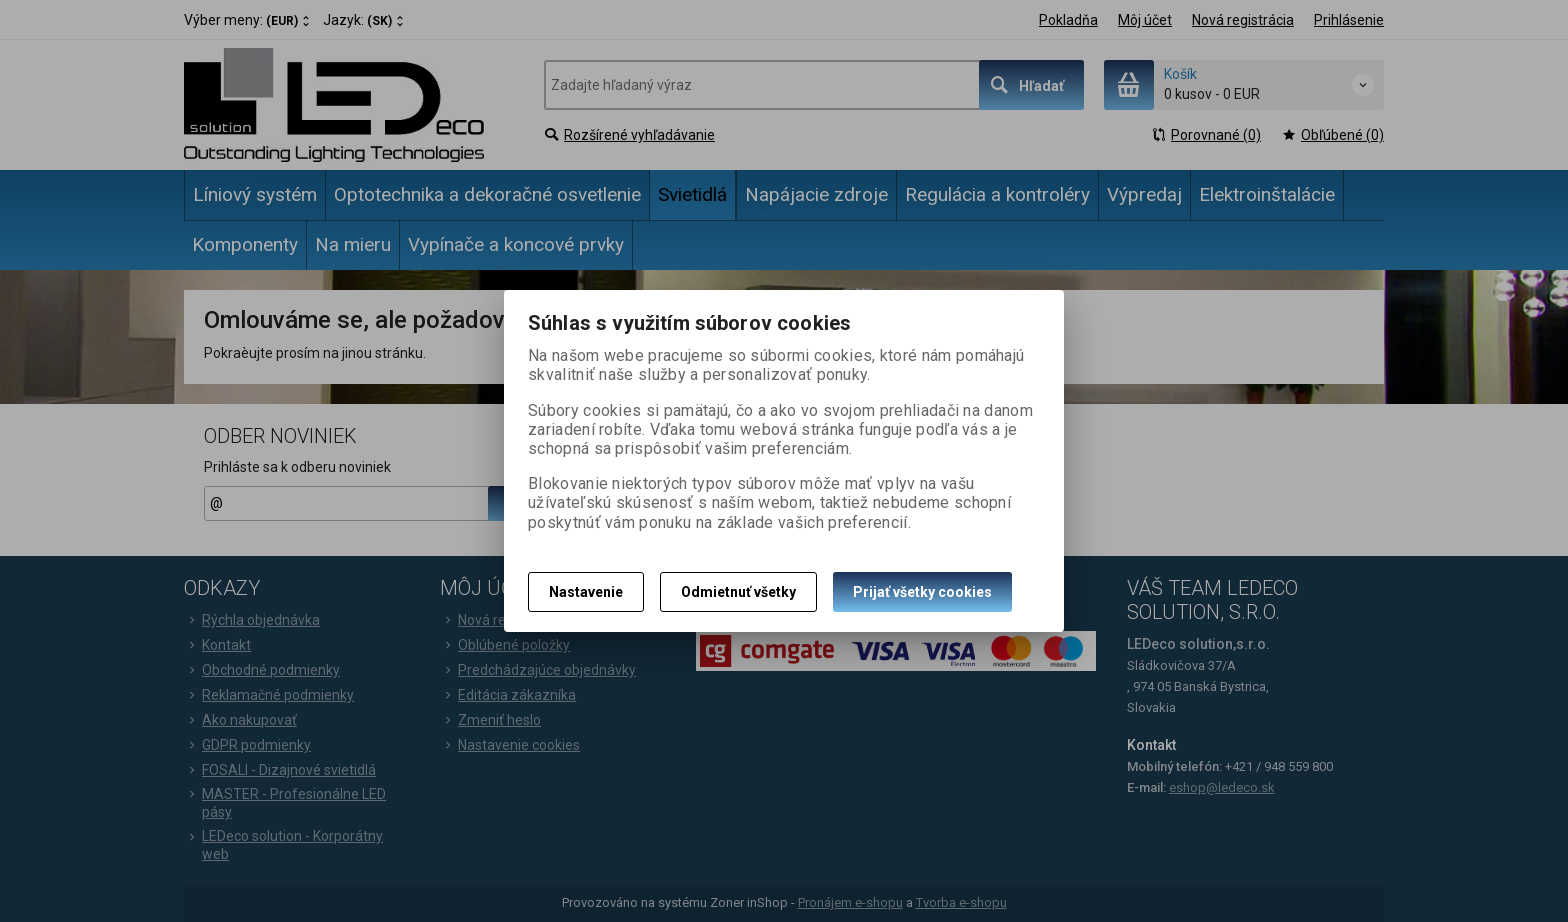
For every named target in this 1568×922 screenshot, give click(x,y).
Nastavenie (586, 592)
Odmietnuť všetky (738, 592)
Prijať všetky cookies (922, 592)
